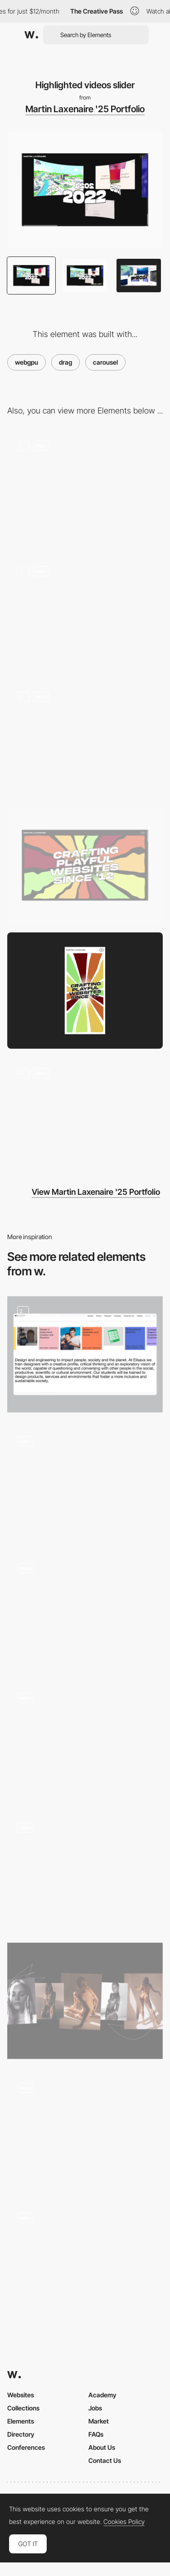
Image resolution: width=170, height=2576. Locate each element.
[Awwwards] (31, 34)
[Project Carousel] (85, 1871)
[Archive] (85, 1611)
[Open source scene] (85, 739)
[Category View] (85, 2001)
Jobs (95, 2408)
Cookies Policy (124, 2522)
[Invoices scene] (85, 614)
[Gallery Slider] (85, 1482)
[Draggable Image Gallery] (85, 1740)
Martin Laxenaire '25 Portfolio (85, 109)
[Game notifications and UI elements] (85, 1116)
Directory (20, 2434)
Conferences (26, 2447)
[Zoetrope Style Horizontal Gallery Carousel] (85, 2260)
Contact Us (104, 2460)
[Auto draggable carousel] (85, 1354)
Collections (23, 2408)
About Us (101, 2447)
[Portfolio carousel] (85, 2130)
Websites (20, 2395)
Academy (102, 2395)
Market (98, 2421)
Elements (20, 2421)
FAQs (95, 2434)
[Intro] (85, 489)
